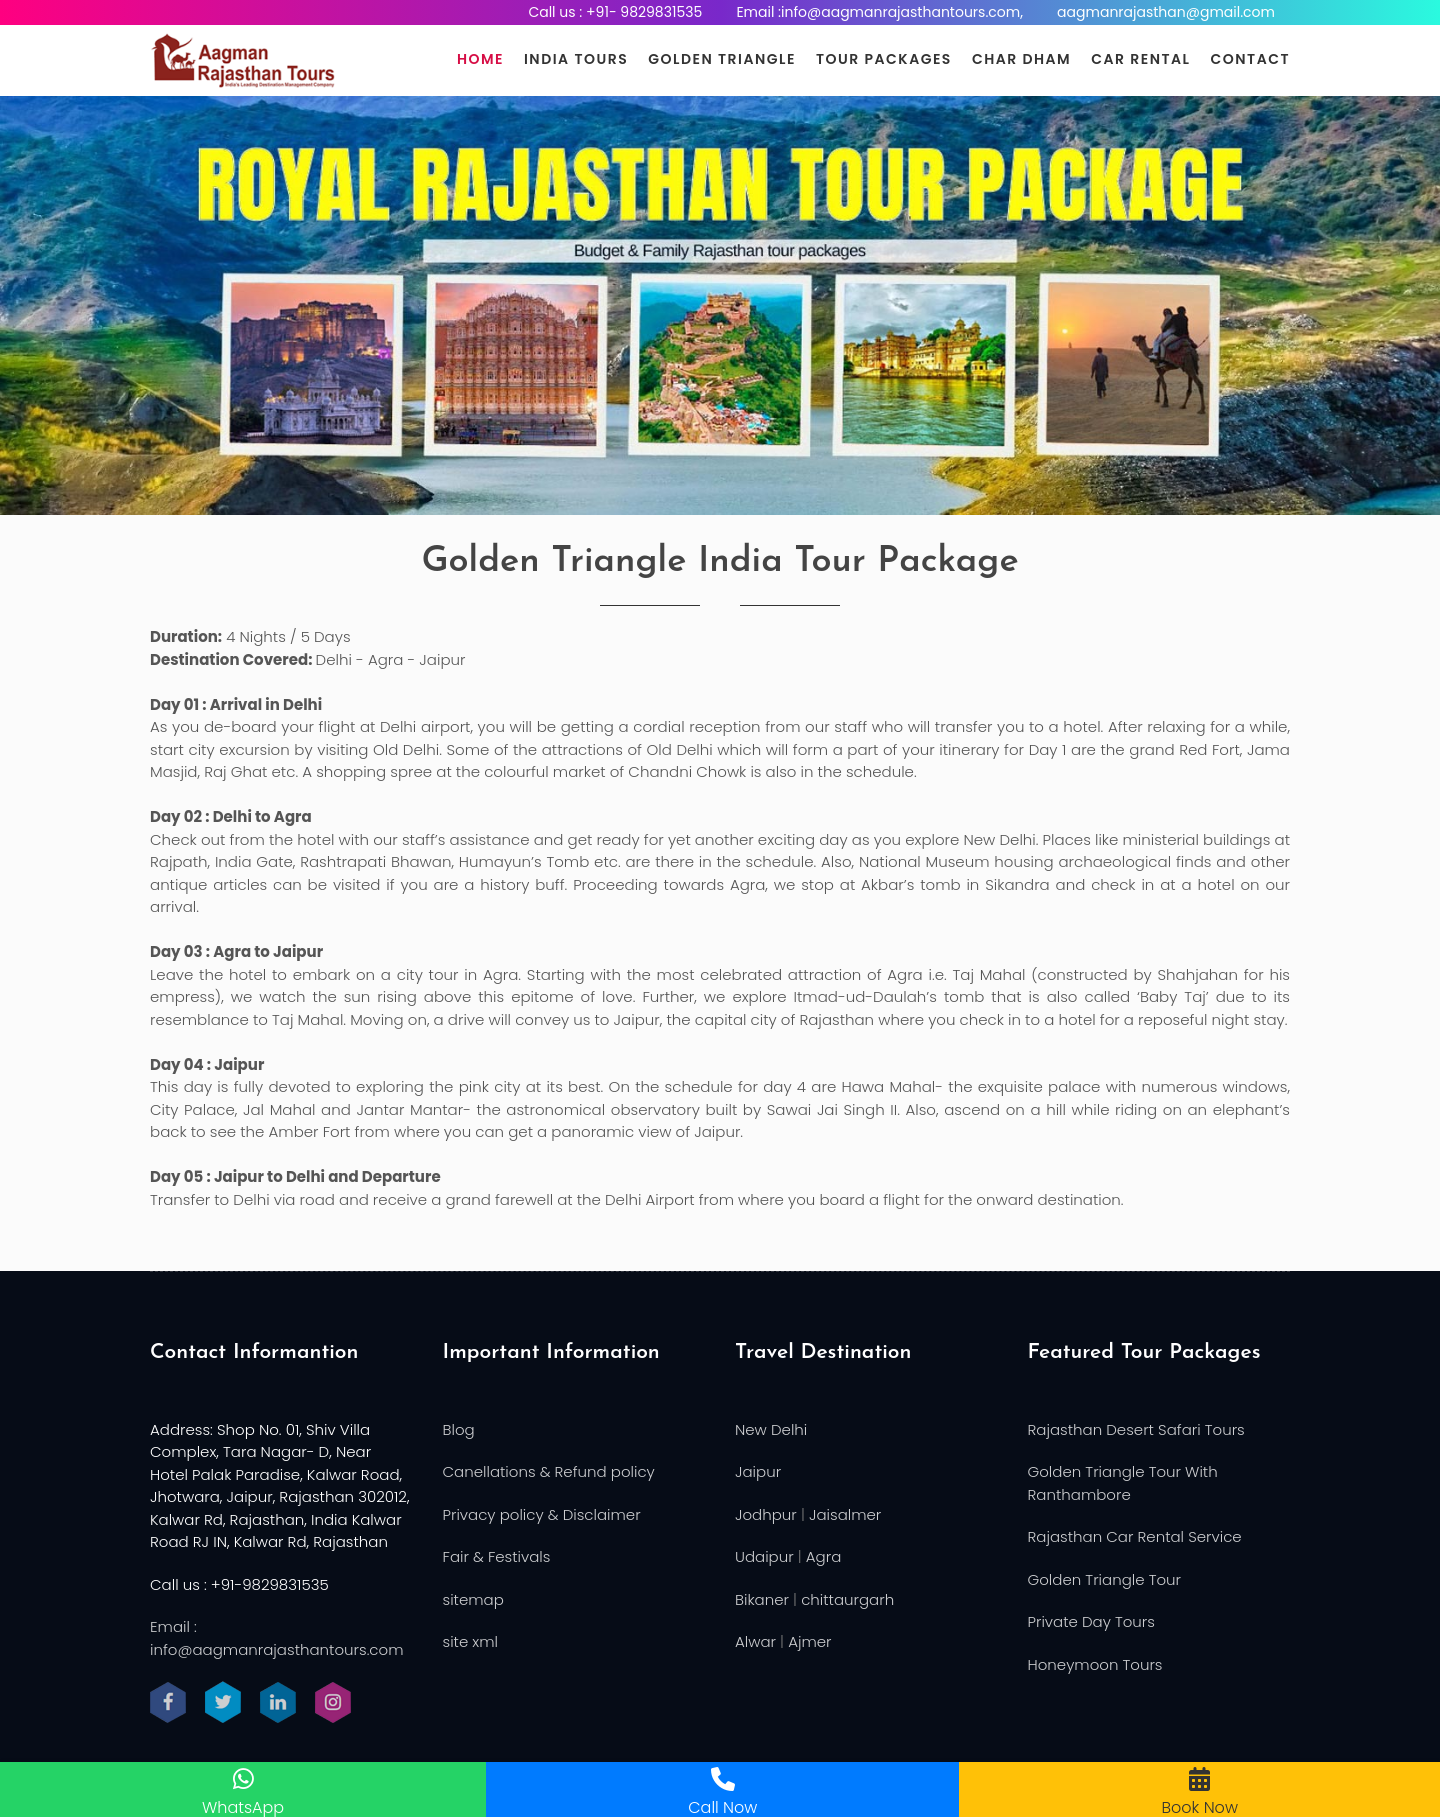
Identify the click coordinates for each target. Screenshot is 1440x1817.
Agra (823, 1556)
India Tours (576, 59)
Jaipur (758, 1471)
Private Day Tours (1091, 1621)
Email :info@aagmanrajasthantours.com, (879, 12)
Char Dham (1021, 59)
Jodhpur (766, 1514)
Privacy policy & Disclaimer (542, 1514)
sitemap (473, 1599)
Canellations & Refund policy (549, 1471)
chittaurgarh (847, 1599)
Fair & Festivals (497, 1556)
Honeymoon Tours (1095, 1664)
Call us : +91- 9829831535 (615, 12)
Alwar (755, 1641)
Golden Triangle (722, 59)
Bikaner (762, 1599)
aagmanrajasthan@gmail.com (1166, 12)
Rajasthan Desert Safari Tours (1136, 1429)
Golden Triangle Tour (1105, 1579)
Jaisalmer (845, 1514)
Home (480, 59)
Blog (459, 1429)
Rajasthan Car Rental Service (1135, 1536)
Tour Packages (884, 59)
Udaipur (764, 1556)
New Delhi (771, 1429)
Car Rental (1140, 59)
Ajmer (809, 1641)
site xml (471, 1641)
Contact (1250, 59)
